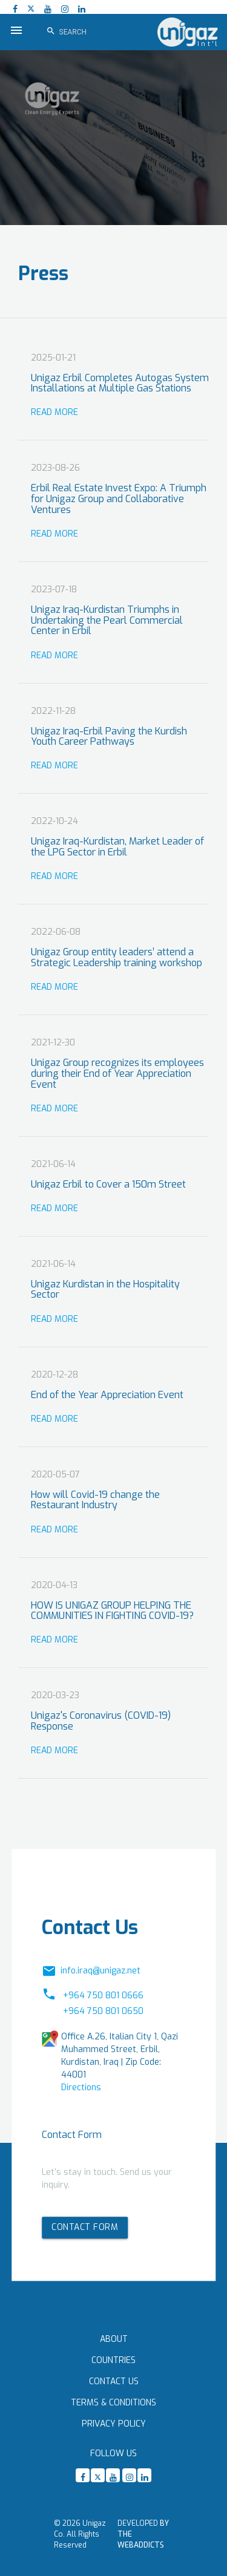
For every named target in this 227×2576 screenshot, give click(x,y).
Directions (81, 2087)
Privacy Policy (114, 2424)
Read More (54, 412)
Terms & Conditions (113, 2402)
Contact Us (114, 2381)
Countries (113, 2360)
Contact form (84, 2227)
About (114, 2339)
